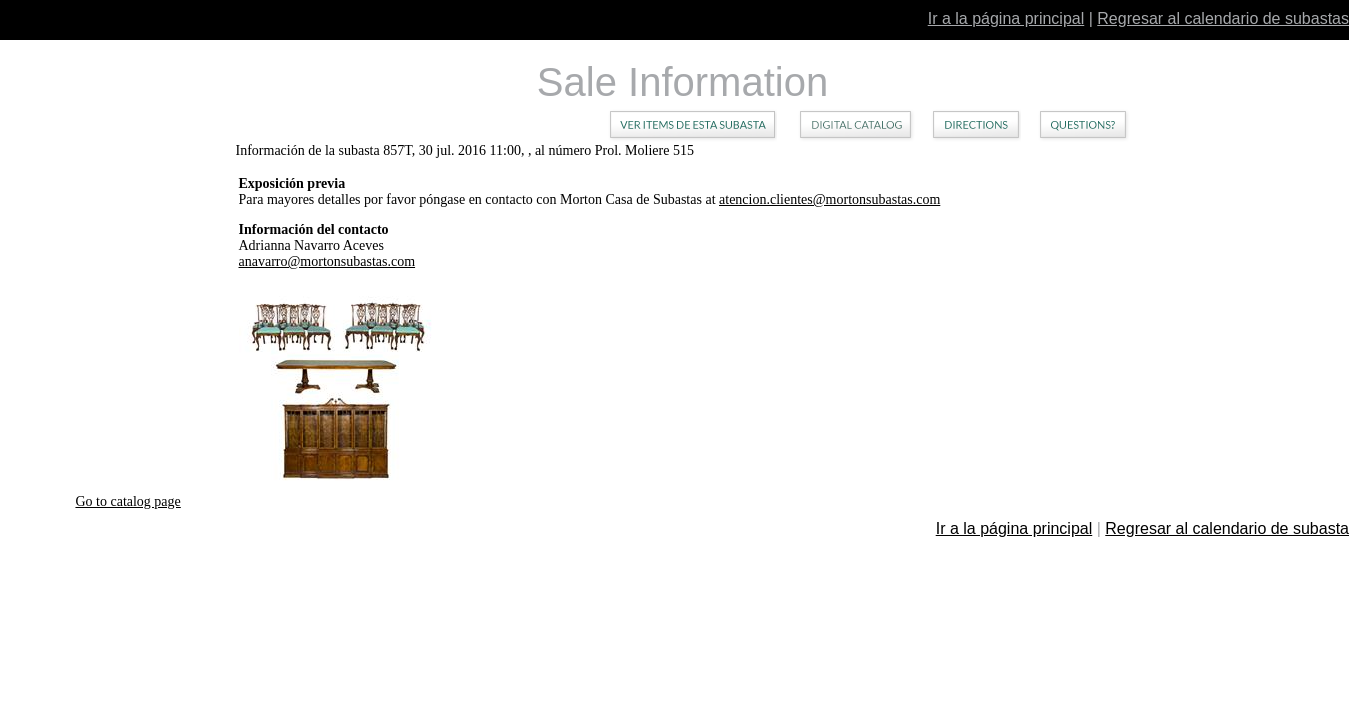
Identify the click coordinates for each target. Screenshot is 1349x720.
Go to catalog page (127, 501)
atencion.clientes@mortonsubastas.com (829, 199)
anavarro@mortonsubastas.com (327, 261)
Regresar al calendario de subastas (1223, 18)
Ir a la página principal (1006, 18)
